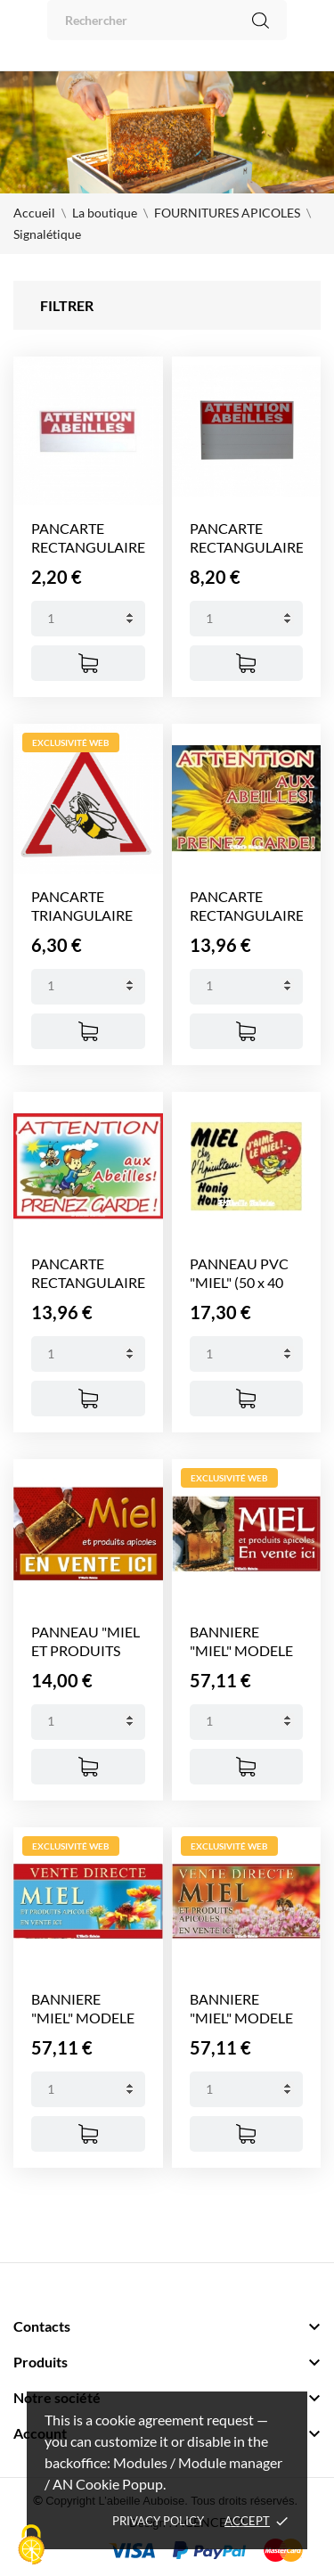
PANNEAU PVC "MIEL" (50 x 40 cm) (239, 1282)
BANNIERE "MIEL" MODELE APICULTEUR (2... (244, 1650)
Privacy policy (158, 2521)
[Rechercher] (167, 20)
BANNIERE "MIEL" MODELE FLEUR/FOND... (82, 2017)
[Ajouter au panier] (88, 663)
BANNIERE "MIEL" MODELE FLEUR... (241, 2017)
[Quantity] (88, 618)
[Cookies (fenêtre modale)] (31, 2545)
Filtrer (67, 305)
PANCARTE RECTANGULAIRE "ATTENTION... (88, 547)
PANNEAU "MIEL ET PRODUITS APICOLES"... (85, 1650)
